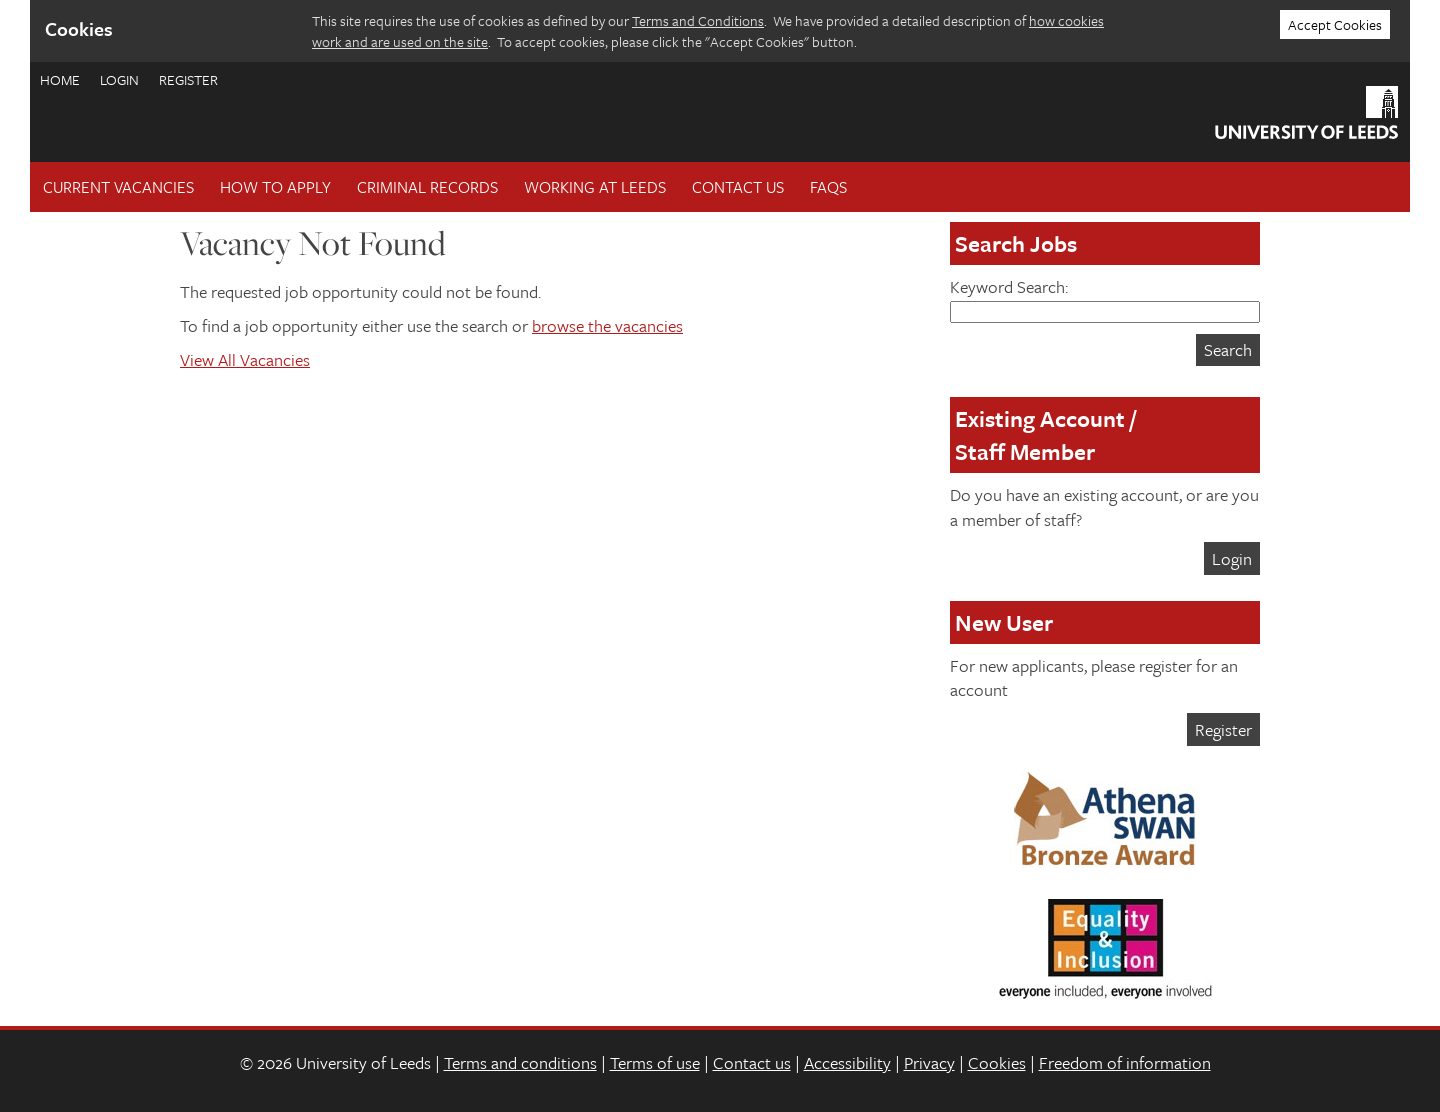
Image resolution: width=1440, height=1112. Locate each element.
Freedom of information (1125, 1062)
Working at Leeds (595, 187)
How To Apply (275, 187)
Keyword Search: (1105, 298)
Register (188, 79)
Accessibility (847, 1062)
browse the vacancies (607, 325)
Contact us (752, 1062)
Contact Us (738, 187)
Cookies (997, 1062)
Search (1228, 349)
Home (60, 79)
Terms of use (655, 1062)
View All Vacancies (245, 359)
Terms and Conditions (698, 20)
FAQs (828, 187)
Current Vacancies (118, 187)
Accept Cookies (1335, 24)
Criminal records (427, 187)
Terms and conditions (520, 1062)
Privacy (929, 1062)
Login (119, 79)
